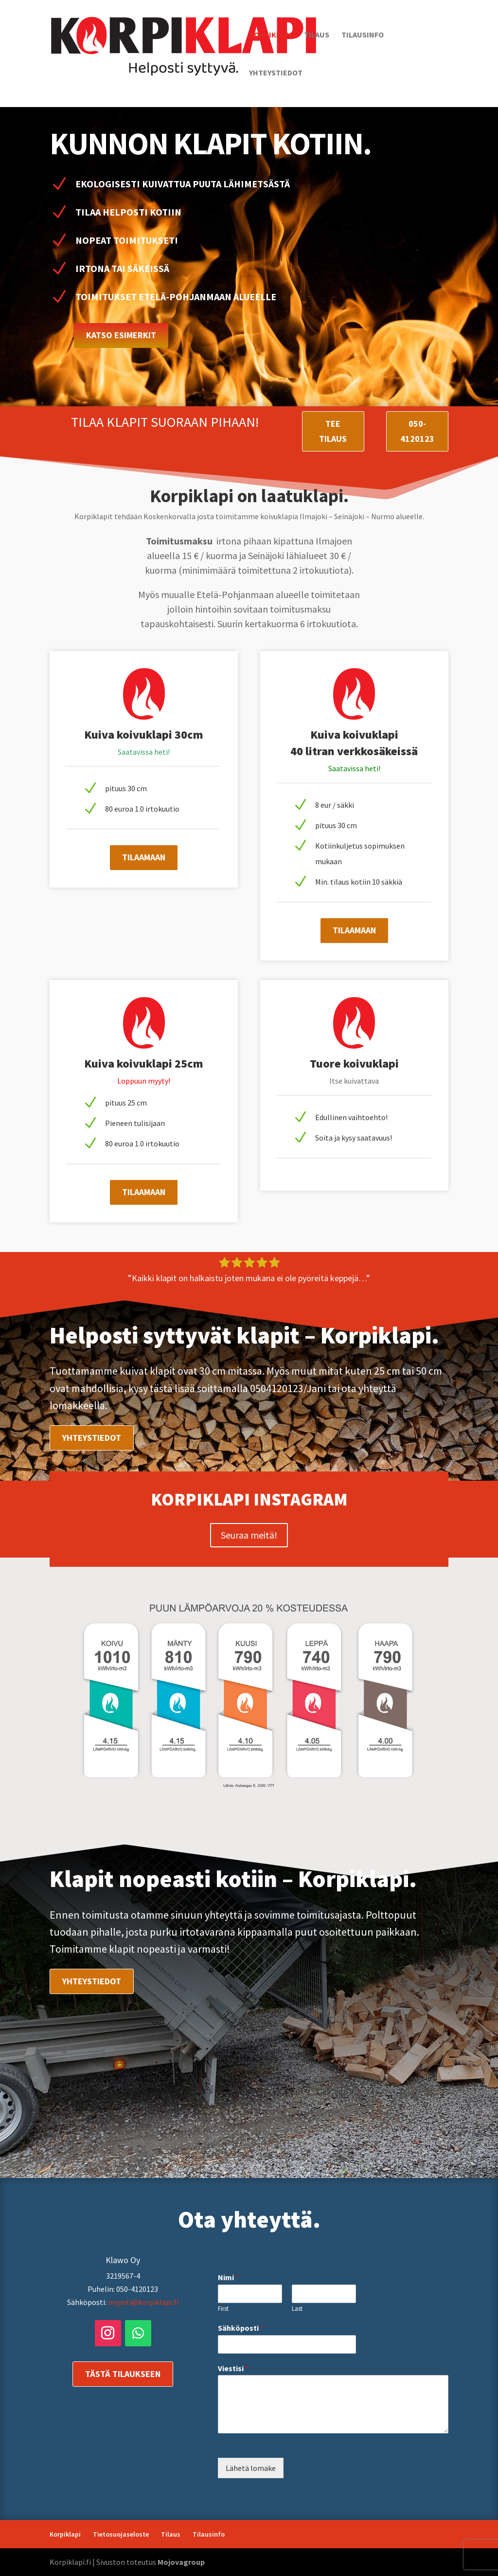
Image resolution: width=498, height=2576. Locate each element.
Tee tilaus (333, 431)
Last (297, 2309)
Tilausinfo (362, 35)
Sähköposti (241, 2328)
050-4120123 (417, 431)
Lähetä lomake (251, 2468)
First (223, 2309)
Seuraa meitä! (249, 1535)
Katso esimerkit (121, 335)
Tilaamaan (143, 857)
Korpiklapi (270, 35)
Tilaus (316, 35)
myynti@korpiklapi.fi (143, 2302)
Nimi (228, 2277)
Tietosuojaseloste (121, 2534)
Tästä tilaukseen (122, 2373)
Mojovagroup (181, 2562)
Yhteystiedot (275, 73)
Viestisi (233, 2368)
